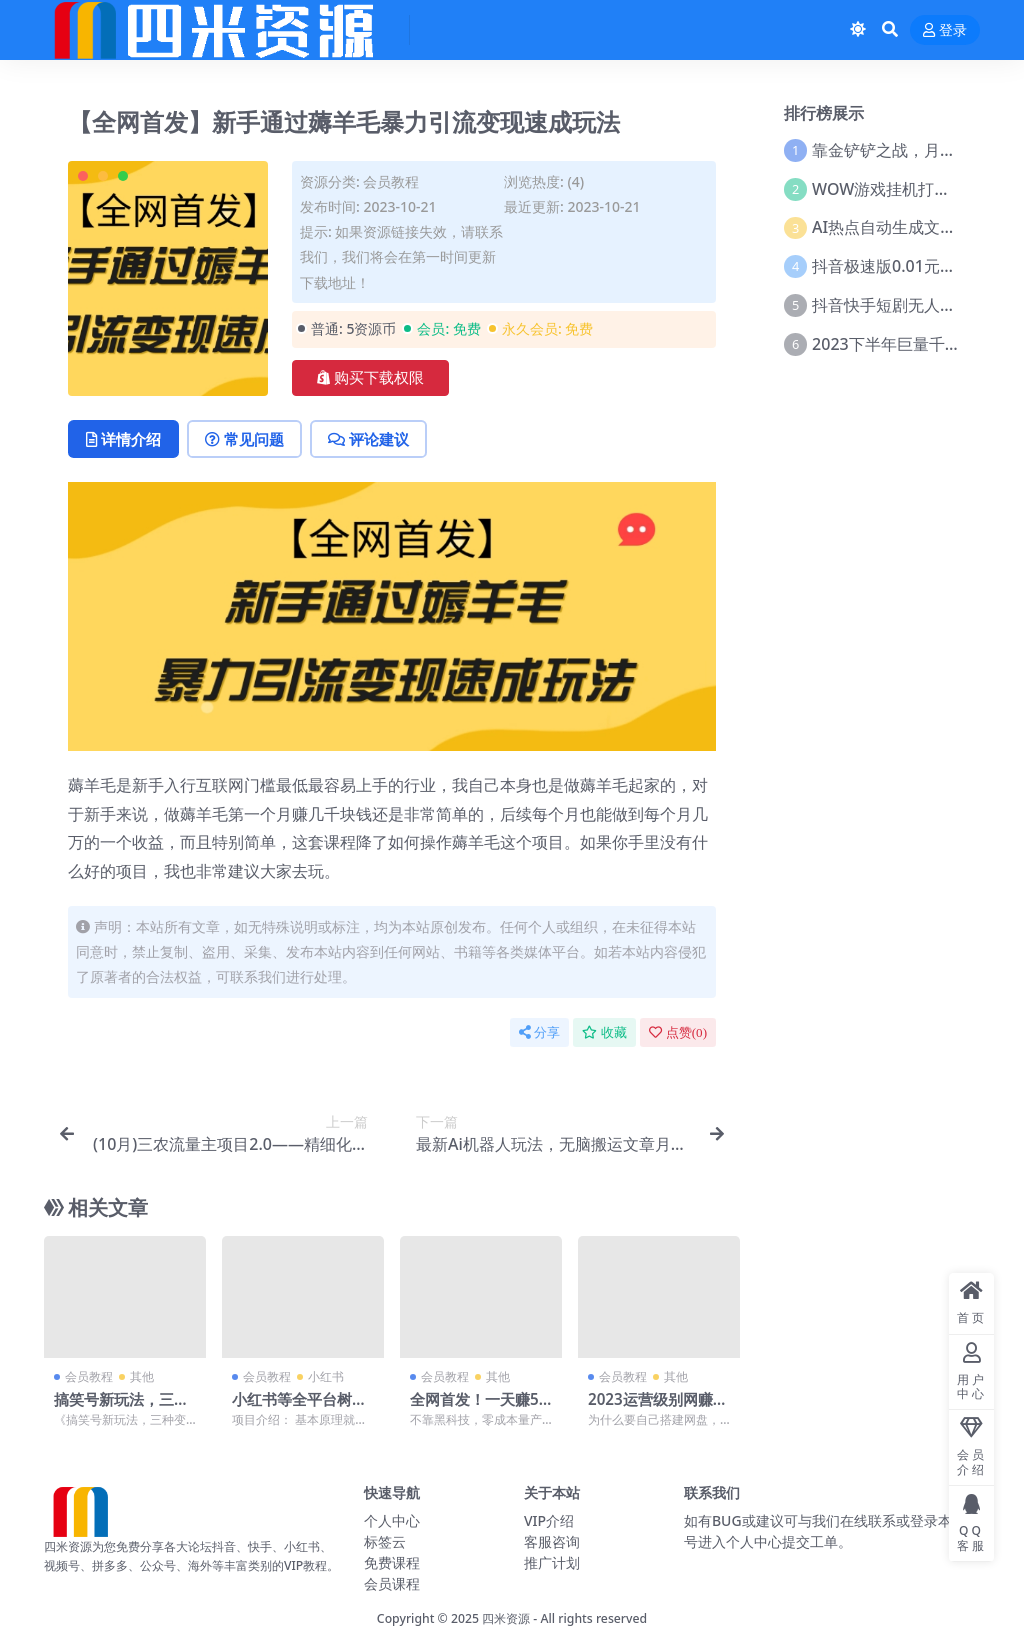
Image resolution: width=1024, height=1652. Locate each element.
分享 (539, 1032)
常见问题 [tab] (244, 439)
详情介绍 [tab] (123, 439)
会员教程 (391, 181)
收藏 (604, 1032)
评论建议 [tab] (368, 439)
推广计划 (552, 1562)
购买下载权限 (370, 378)
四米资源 (506, 1618)
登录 (945, 30)
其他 (142, 1376)
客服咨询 (552, 1541)
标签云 (385, 1541)
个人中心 (392, 1520)
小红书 (326, 1376)
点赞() (678, 1032)
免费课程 (392, 1562)
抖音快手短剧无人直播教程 (908, 305)
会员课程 (392, 1583)
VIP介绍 (549, 1520)
